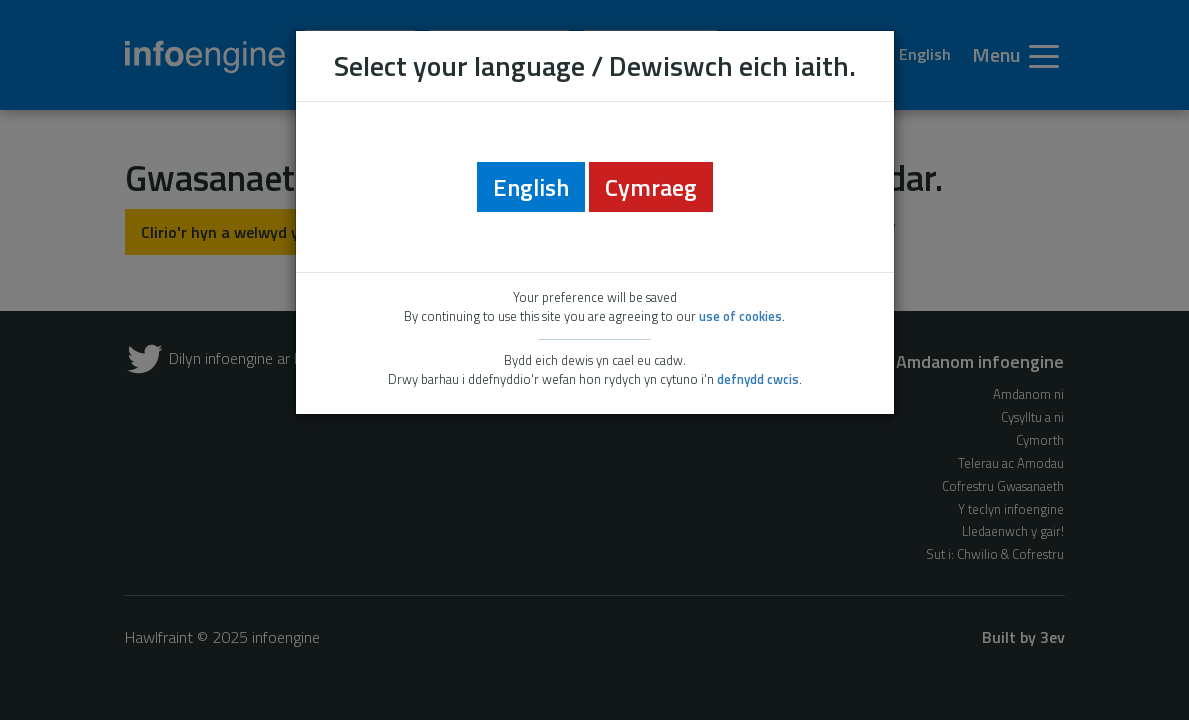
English (531, 187)
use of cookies (740, 316)
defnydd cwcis (758, 379)
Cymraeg (651, 187)
